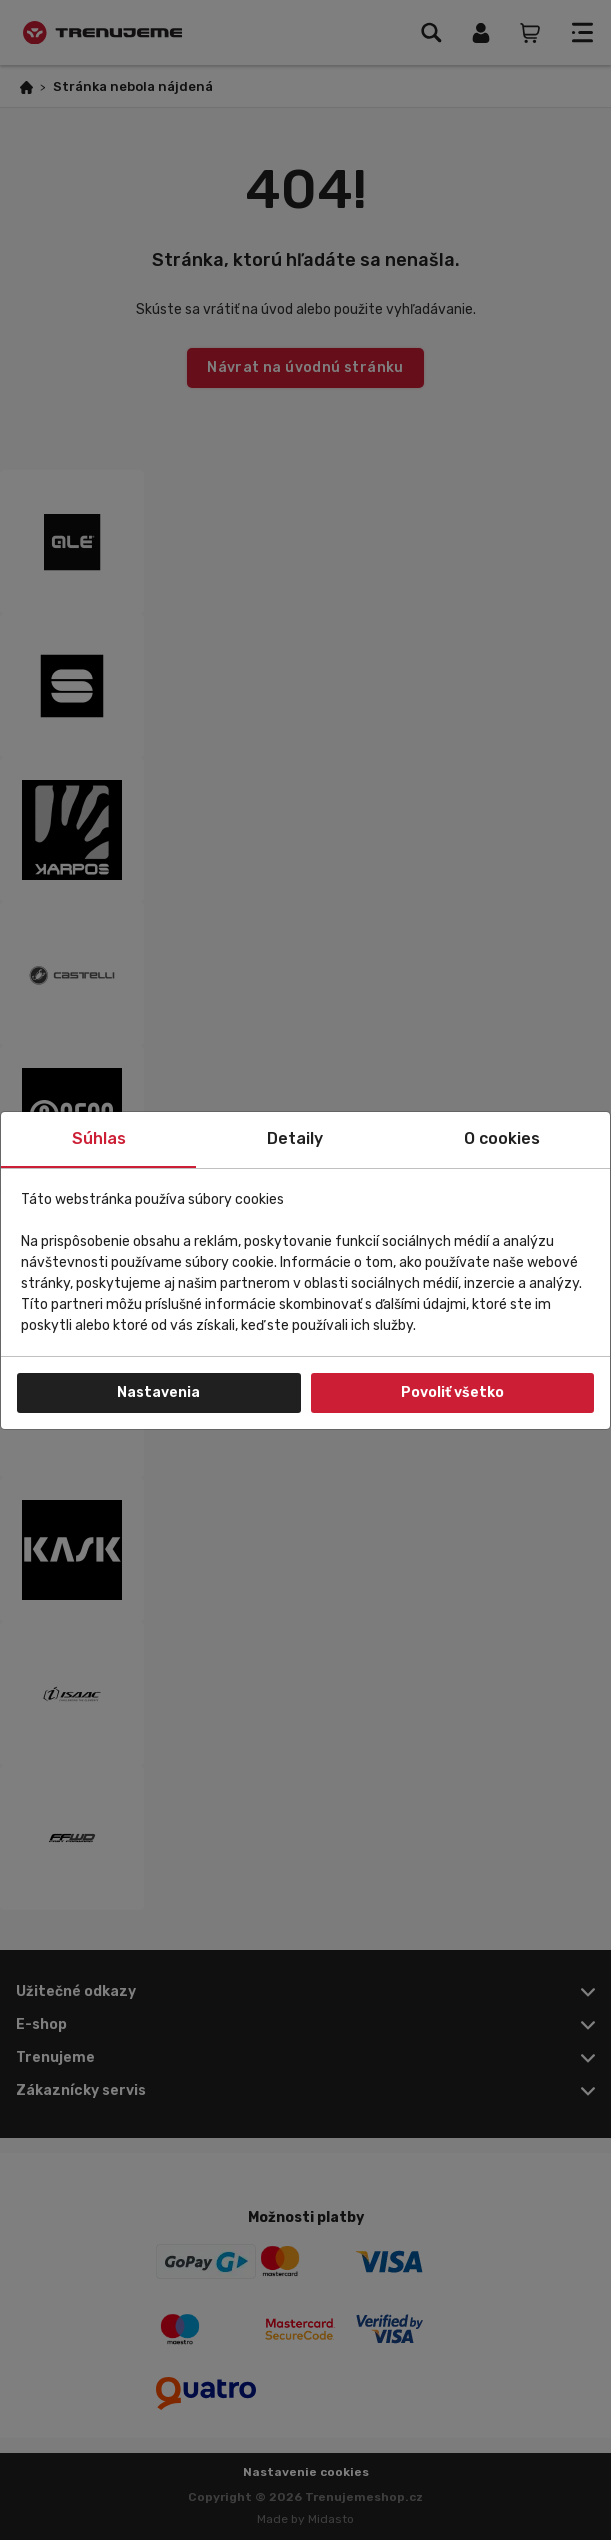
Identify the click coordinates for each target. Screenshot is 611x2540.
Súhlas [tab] (99, 1138)
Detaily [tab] (295, 1138)
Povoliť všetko (452, 1392)
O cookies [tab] (502, 1138)
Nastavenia (158, 1392)
